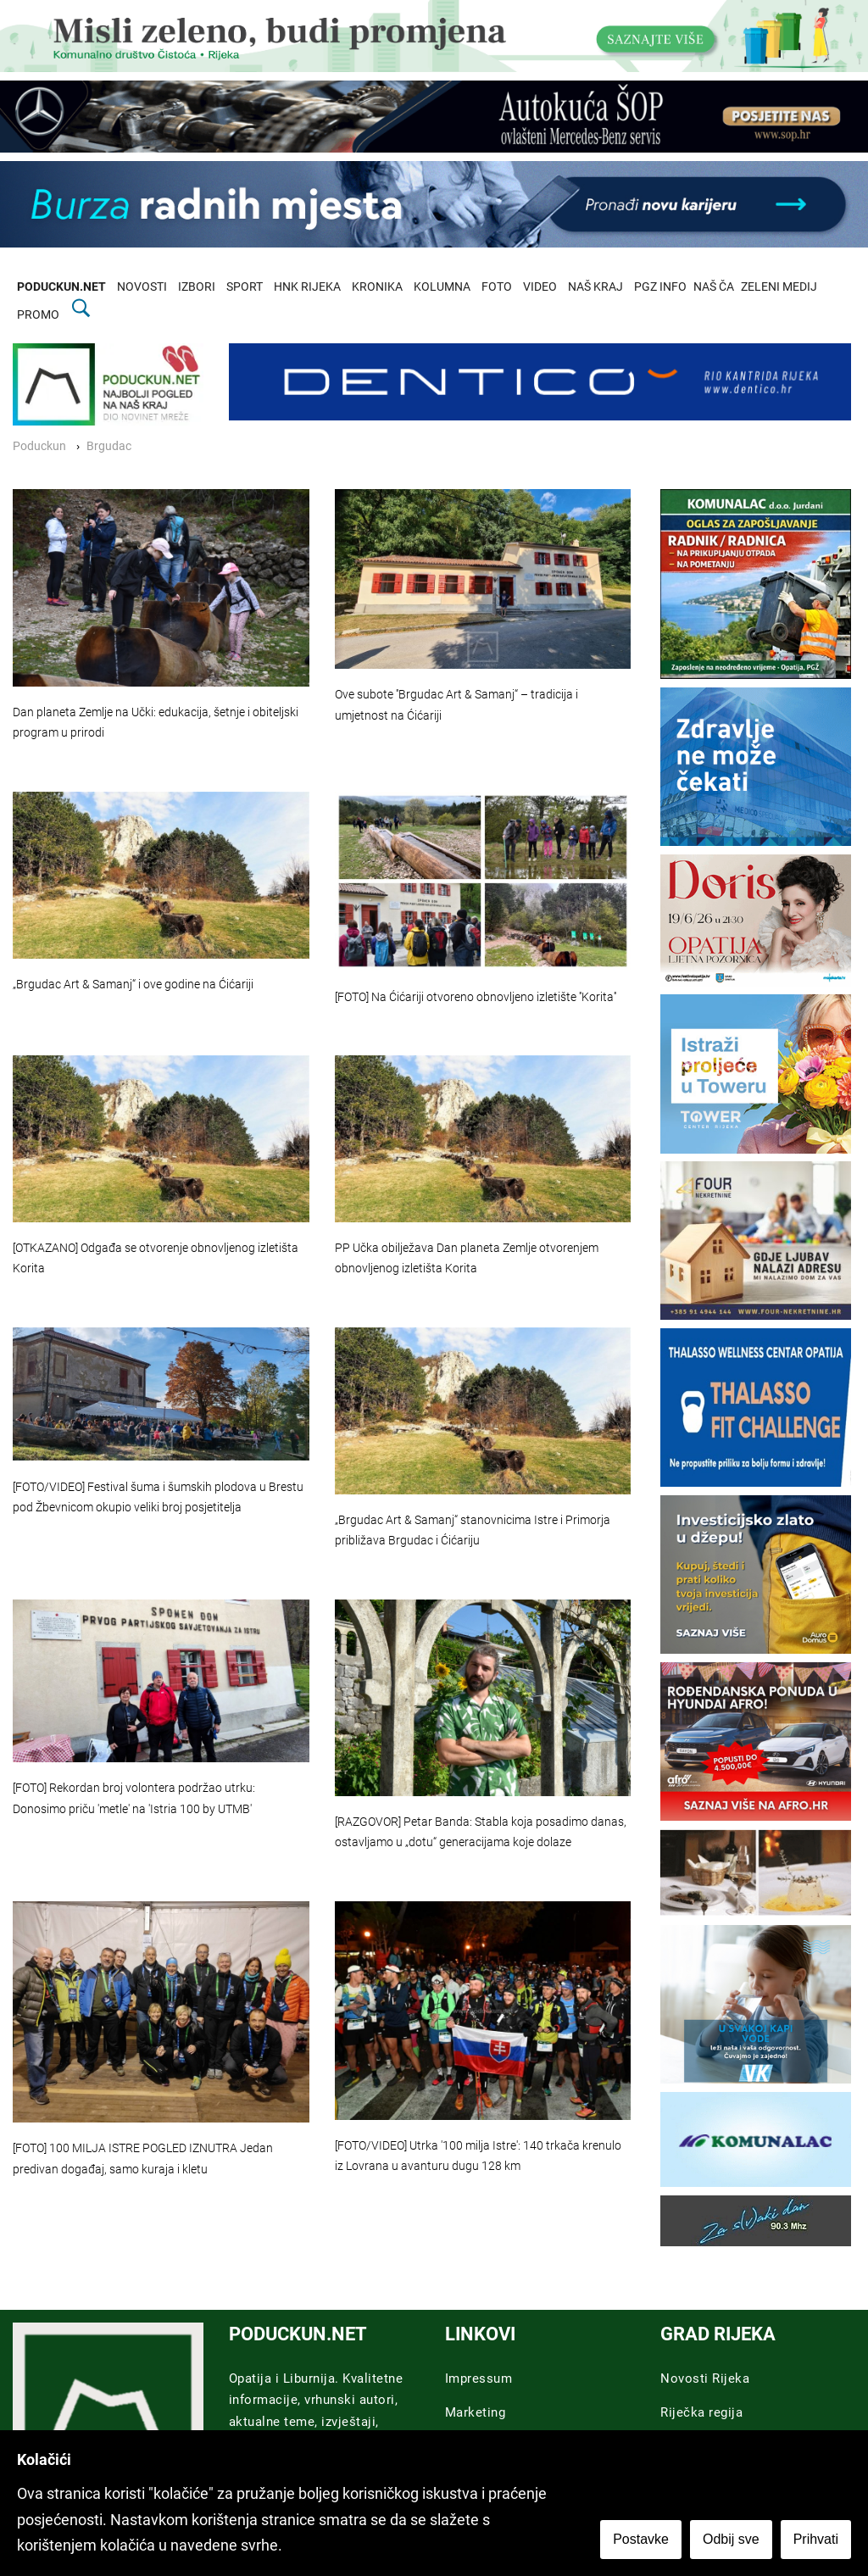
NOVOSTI (142, 287)
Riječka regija (701, 2412)
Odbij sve (731, 2539)
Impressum (479, 2378)
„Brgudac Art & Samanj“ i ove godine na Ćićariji (133, 984)
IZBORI (196, 287)
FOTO (496, 287)
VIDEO (540, 287)
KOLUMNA (442, 287)
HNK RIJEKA (307, 287)
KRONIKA (377, 287)
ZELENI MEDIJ (779, 287)
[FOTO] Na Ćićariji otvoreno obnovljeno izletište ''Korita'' (475, 997)
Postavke (641, 2539)
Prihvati (815, 2539)
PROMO (38, 315)
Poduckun (39, 446)
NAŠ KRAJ (595, 287)
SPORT (244, 287)
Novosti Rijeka (704, 2378)
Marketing (475, 2412)
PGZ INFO (660, 287)
